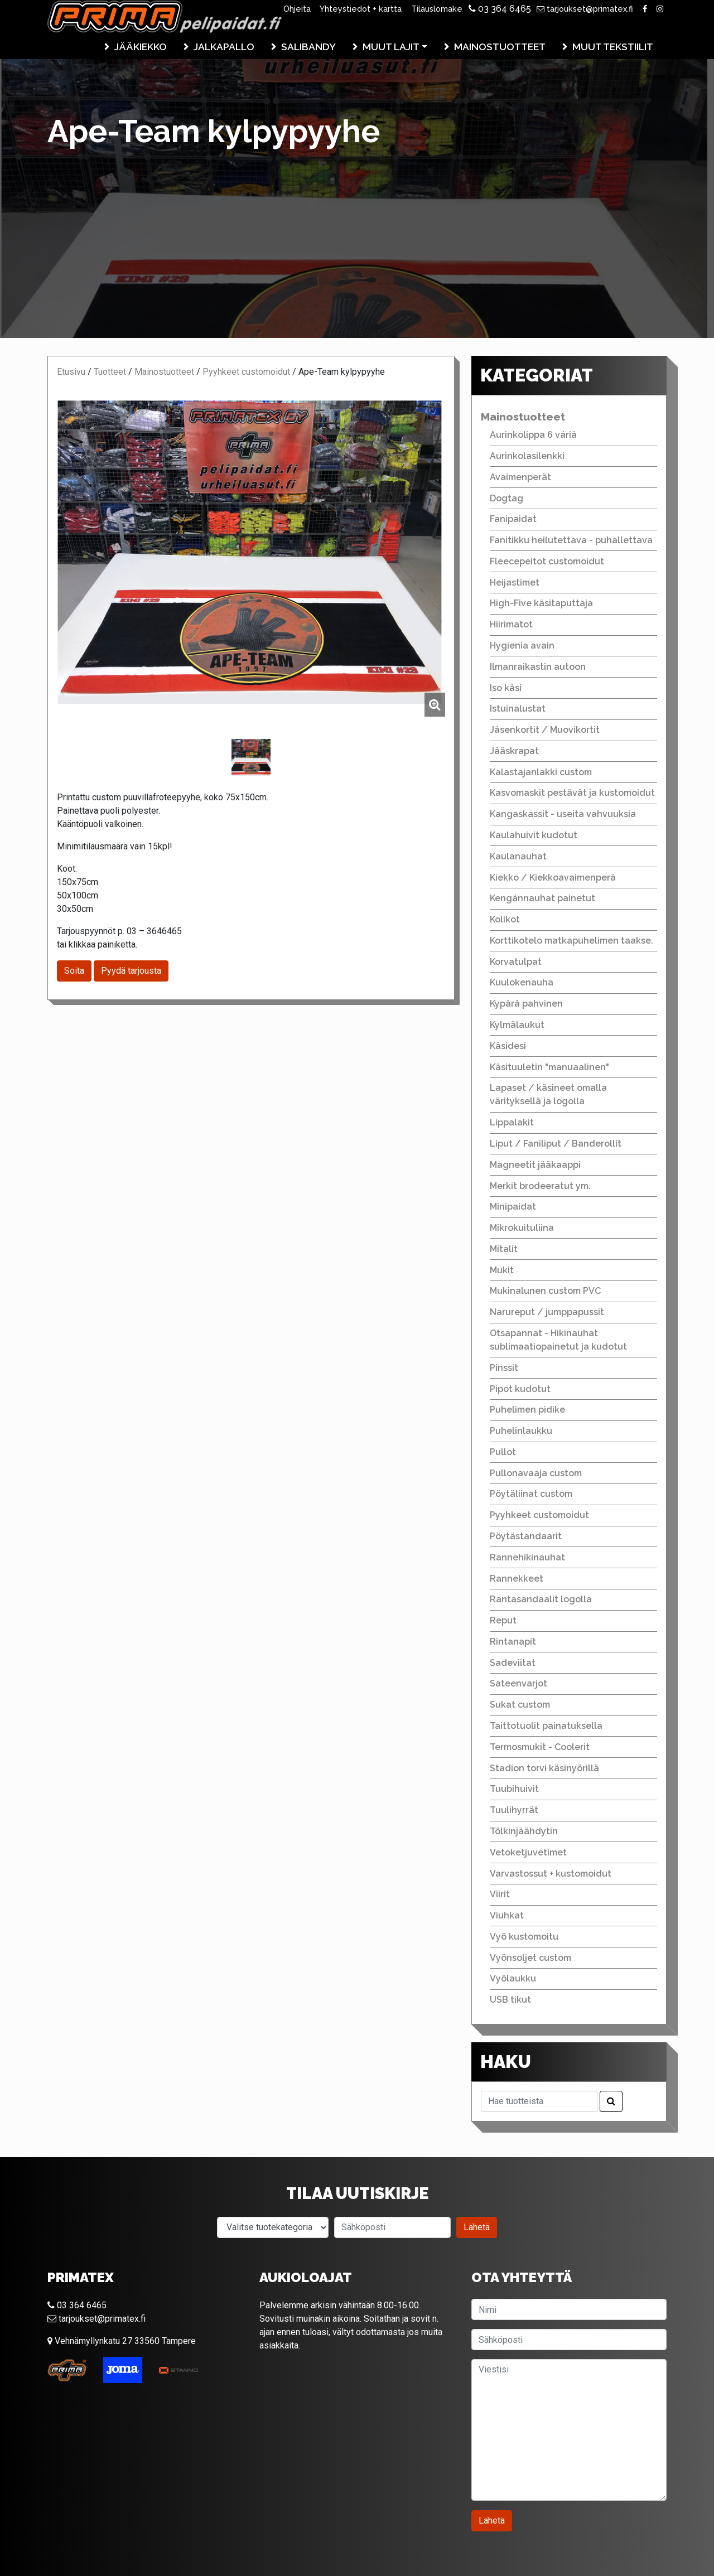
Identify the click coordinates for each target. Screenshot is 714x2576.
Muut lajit (391, 46)
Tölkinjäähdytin (524, 1831)
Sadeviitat (513, 1662)
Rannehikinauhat (527, 1557)
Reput (503, 1620)
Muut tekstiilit (612, 46)
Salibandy (308, 46)
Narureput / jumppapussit (547, 1312)
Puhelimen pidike (527, 1409)
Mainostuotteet (500, 46)
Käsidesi (508, 1046)
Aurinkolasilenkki (527, 456)
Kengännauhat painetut (542, 898)
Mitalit (504, 1249)
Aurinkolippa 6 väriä (533, 434)
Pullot (503, 1452)
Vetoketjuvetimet (528, 1852)
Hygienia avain (522, 645)
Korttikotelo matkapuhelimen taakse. (571, 940)
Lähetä (477, 2227)
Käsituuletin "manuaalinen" (549, 1067)
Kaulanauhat (518, 856)
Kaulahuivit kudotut (533, 835)
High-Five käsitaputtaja (541, 603)
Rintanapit (513, 1641)
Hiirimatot (511, 624)
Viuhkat (507, 1915)
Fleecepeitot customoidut (547, 561)
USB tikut (510, 1999)
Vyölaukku (513, 1978)
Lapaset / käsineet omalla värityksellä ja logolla (548, 1094)
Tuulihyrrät (514, 1810)
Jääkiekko (140, 46)
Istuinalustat (518, 708)
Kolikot (505, 919)
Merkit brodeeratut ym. (540, 1186)
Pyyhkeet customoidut (246, 371)
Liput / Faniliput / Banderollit (555, 1143)
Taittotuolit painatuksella (546, 1725)
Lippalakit (512, 1122)
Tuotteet (110, 371)
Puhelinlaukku (521, 1430)
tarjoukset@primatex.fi (585, 8)
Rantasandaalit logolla (541, 1599)
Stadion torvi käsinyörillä (544, 1768)
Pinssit (504, 1367)
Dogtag (506, 498)
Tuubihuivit (514, 1789)
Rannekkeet (516, 1578)
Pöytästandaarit (526, 1536)
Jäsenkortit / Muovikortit (545, 729)
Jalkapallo (224, 46)
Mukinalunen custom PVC (545, 1290)
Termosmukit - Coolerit (540, 1747)
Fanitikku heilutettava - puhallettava (571, 540)
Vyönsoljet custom (530, 1957)
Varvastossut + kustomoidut (550, 1873)
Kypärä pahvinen (526, 1003)
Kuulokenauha (521, 982)
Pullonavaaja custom (536, 1473)
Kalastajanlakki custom (541, 772)
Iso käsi (506, 688)
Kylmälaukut (517, 1024)
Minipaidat (513, 1206)
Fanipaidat (513, 519)
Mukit (502, 1270)
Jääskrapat (514, 751)
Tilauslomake (436, 8)
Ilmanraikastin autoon (538, 666)
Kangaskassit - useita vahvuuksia (563, 814)
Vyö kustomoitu (524, 1936)
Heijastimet (514, 582)
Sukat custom (520, 1704)
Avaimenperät (520, 477)
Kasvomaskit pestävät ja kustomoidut (572, 792)
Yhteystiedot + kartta (361, 8)
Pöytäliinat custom (531, 1493)
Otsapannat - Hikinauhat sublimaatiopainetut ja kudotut (558, 1340)
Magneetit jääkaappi (535, 1164)
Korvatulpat (516, 961)
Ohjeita (297, 8)
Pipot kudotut (520, 1389)
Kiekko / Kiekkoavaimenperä (553, 877)
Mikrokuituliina (522, 1227)
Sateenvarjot (518, 1683)
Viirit (500, 1894)
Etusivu (71, 371)
